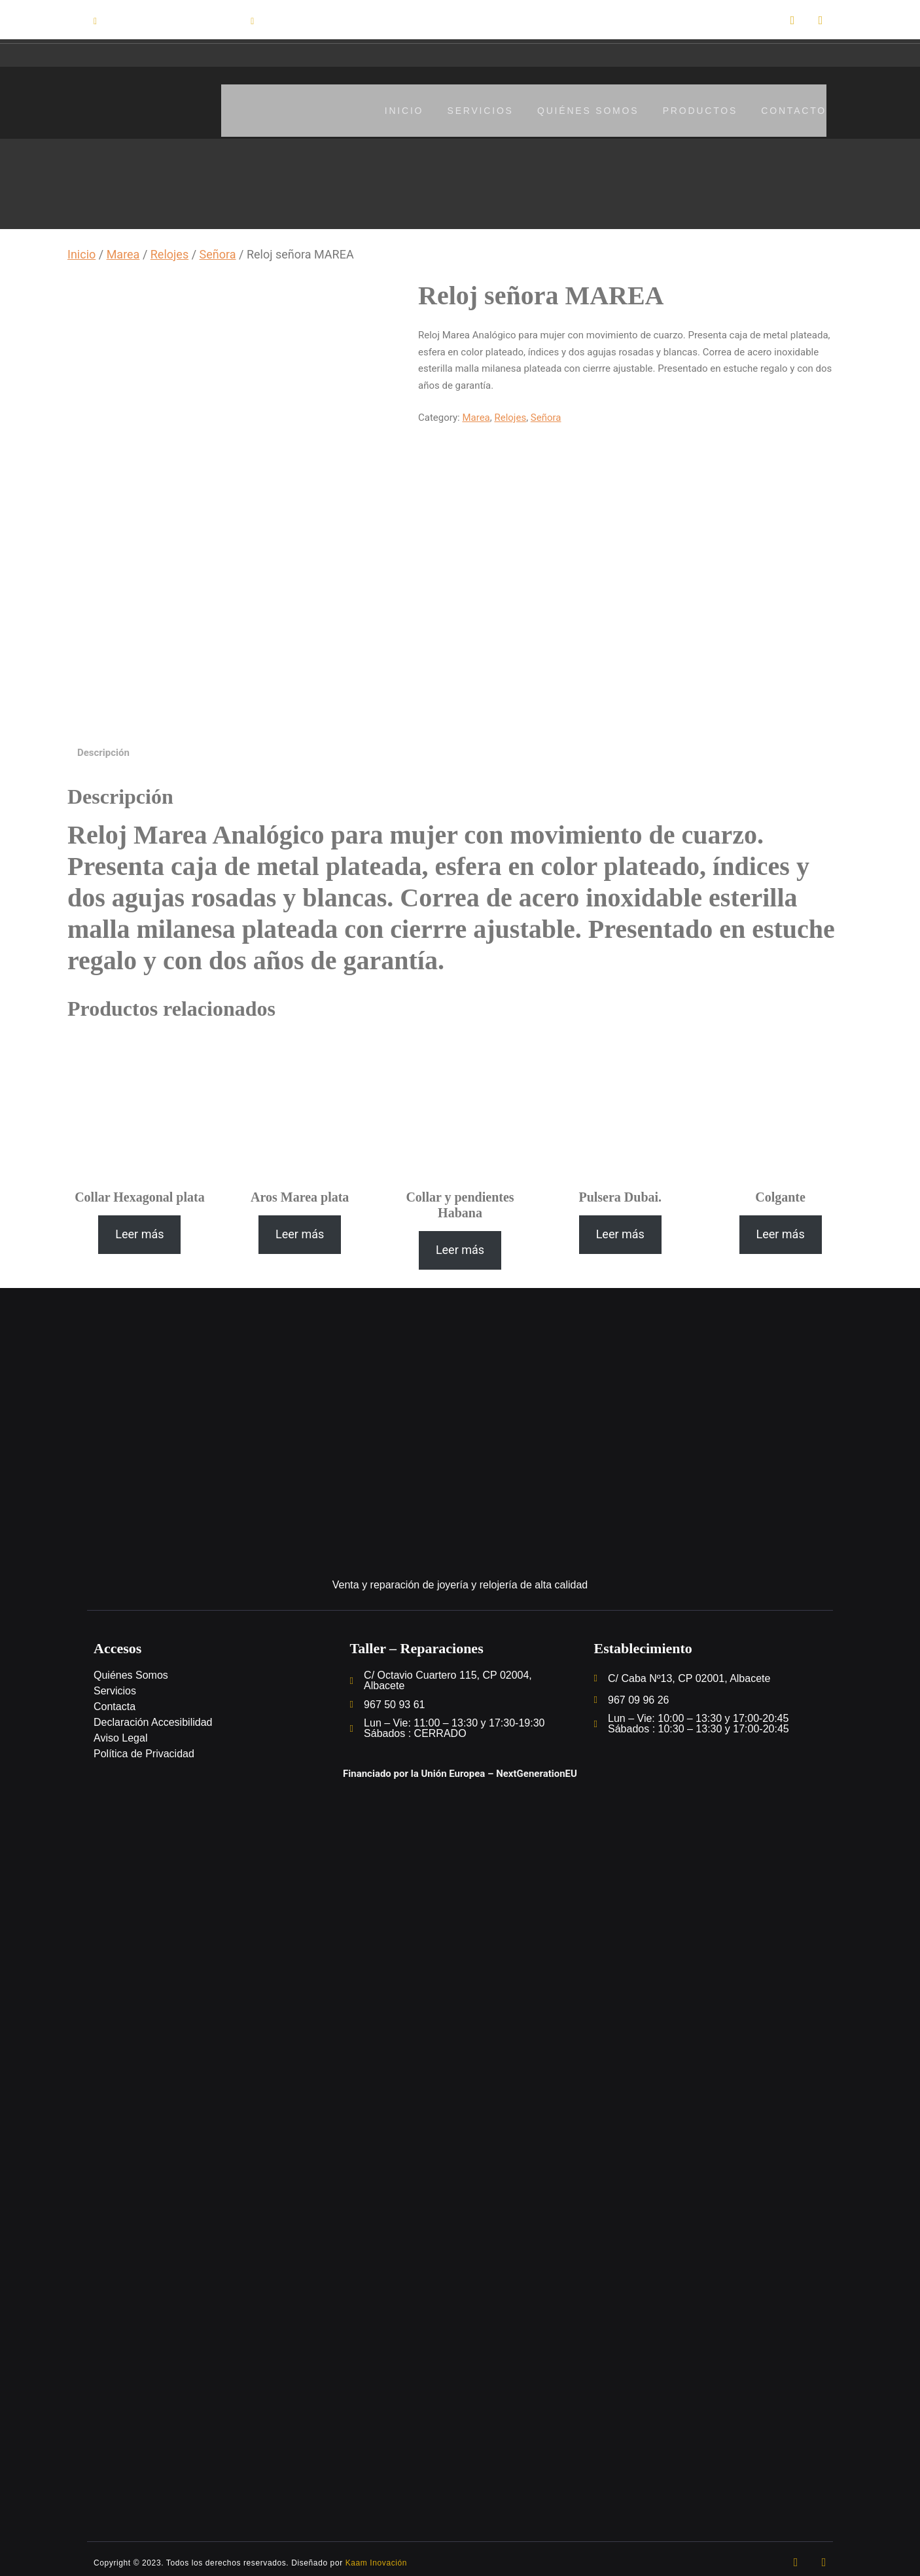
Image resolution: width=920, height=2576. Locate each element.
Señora (218, 254)
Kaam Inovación (376, 2557)
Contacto (793, 110)
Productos (697, 110)
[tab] (103, 748)
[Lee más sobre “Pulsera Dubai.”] (620, 1229)
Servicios (473, 110)
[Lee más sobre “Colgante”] (780, 1229)
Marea (123, 254)
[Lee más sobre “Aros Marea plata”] (299, 1229)
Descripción (103, 747)
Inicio (394, 110)
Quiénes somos (582, 110)
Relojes (169, 254)
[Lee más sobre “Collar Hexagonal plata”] (139, 1229)
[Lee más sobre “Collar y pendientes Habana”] (460, 1245)
